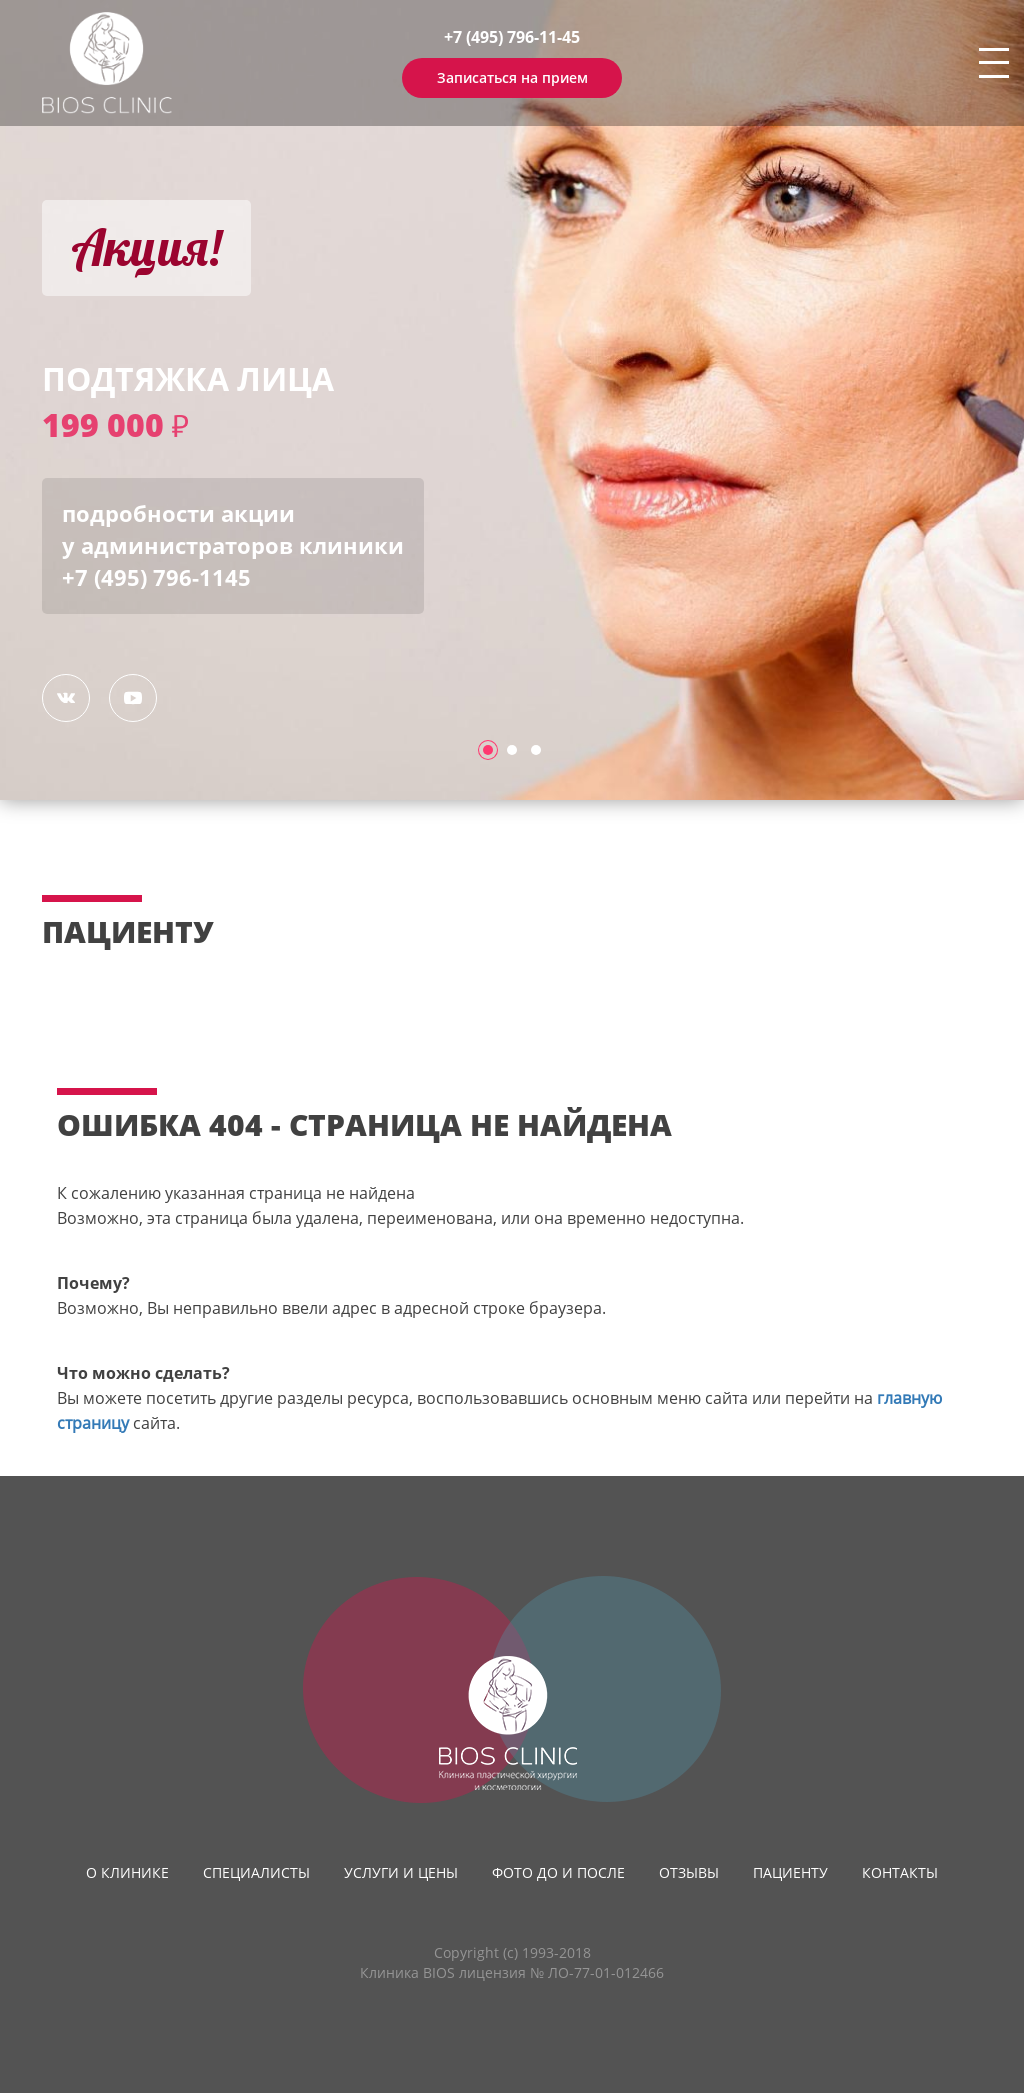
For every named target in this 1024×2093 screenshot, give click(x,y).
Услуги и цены (401, 1872)
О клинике (127, 1872)
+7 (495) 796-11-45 (512, 37)
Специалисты (256, 1872)
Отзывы (689, 1872)
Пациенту (790, 1872)
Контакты (900, 1872)
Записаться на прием (512, 77)
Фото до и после (558, 1872)
